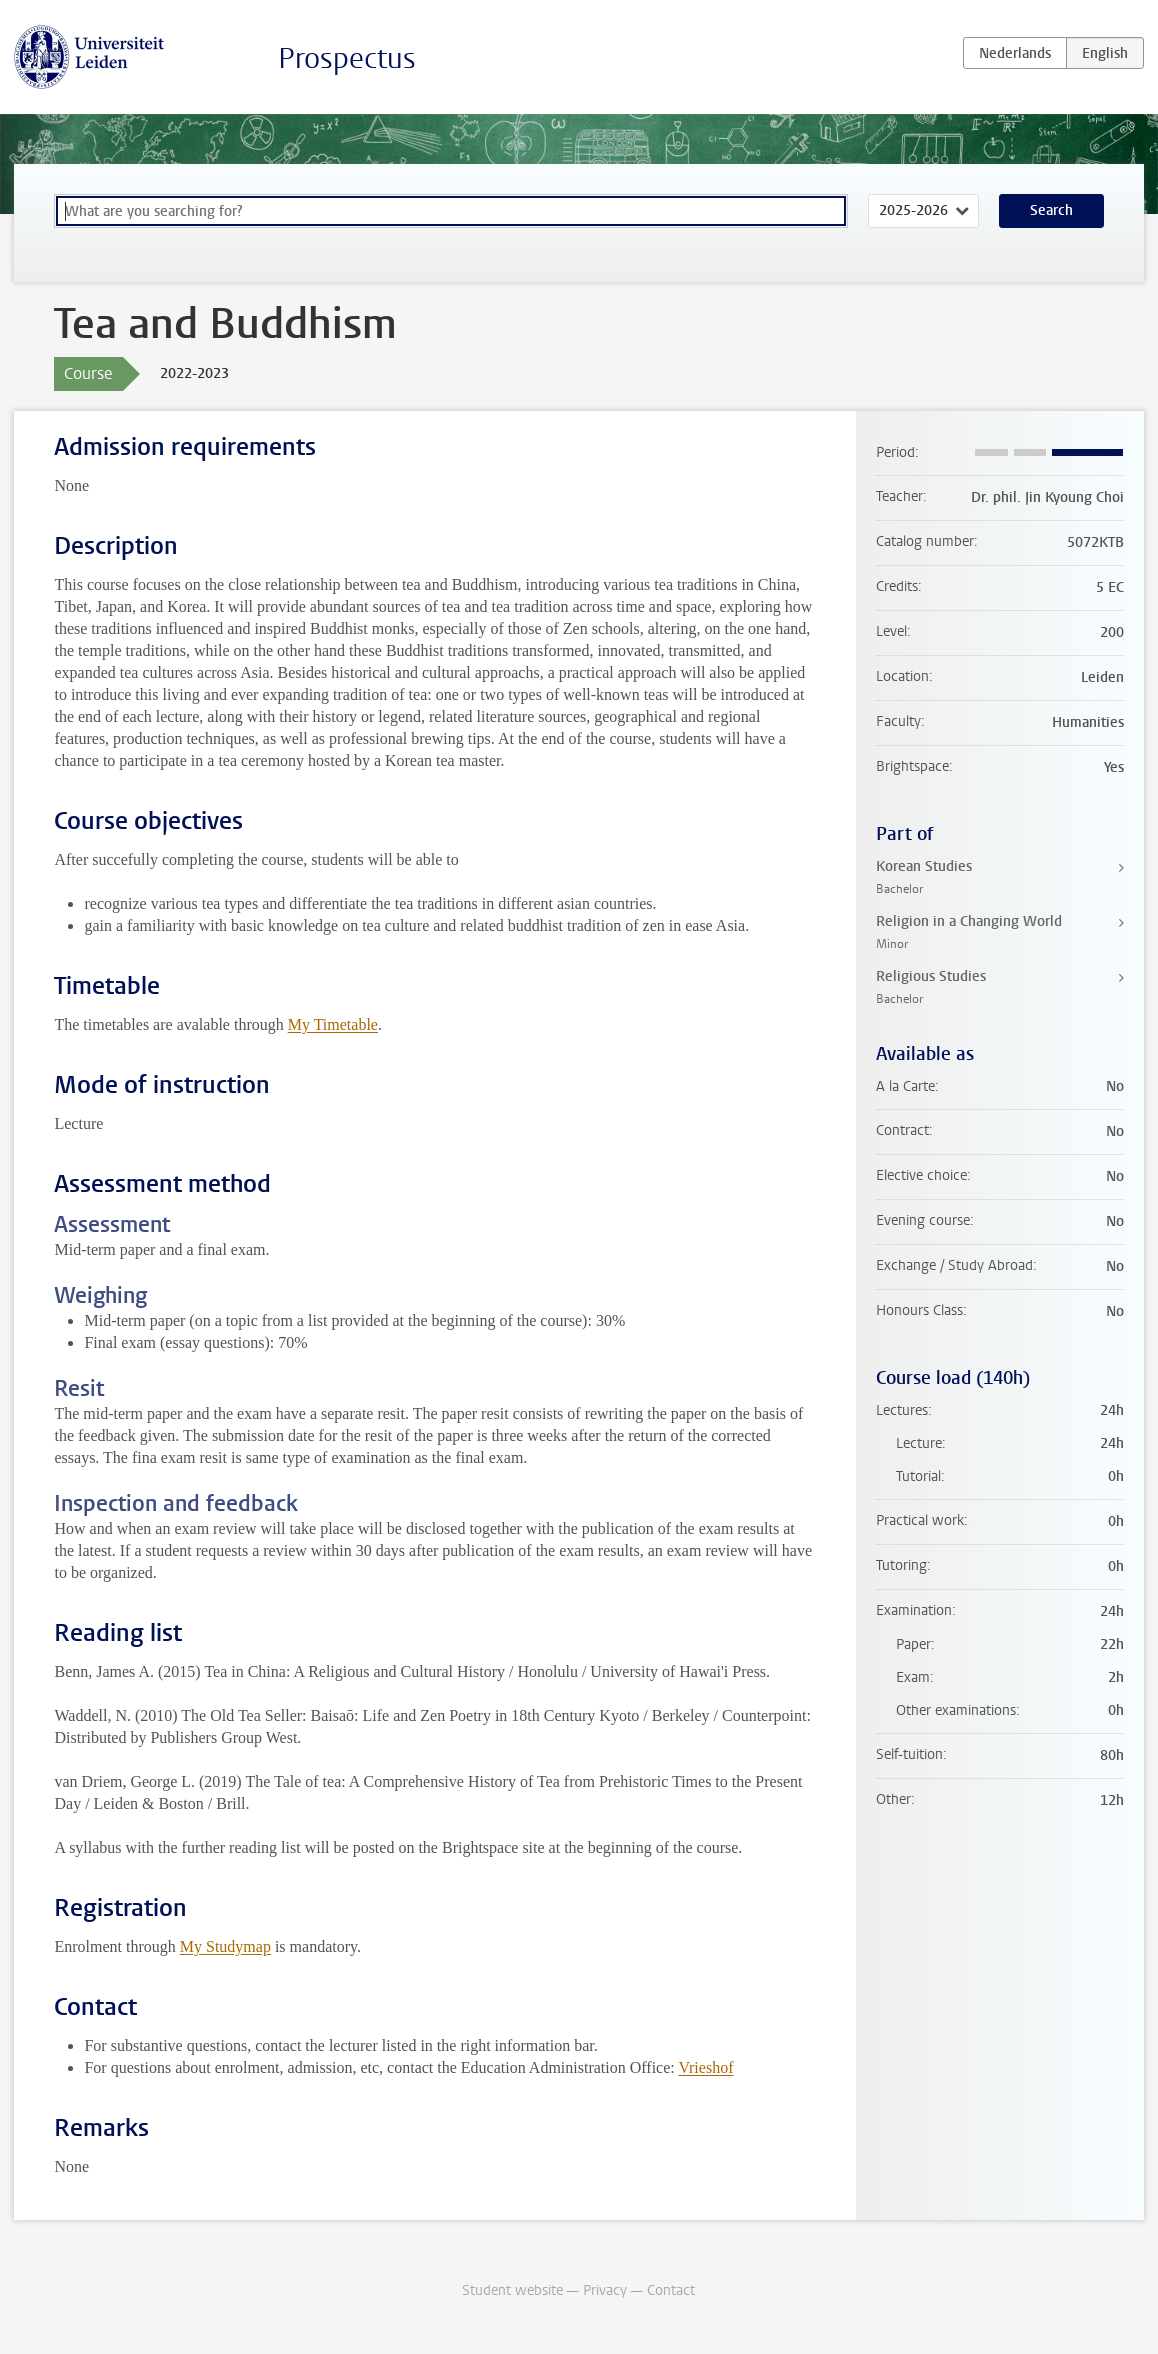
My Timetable (333, 1024)
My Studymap (225, 1946)
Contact (671, 2290)
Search (1051, 210)
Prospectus (347, 58)
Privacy (605, 2290)
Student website (512, 2290)
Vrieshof (705, 2067)
